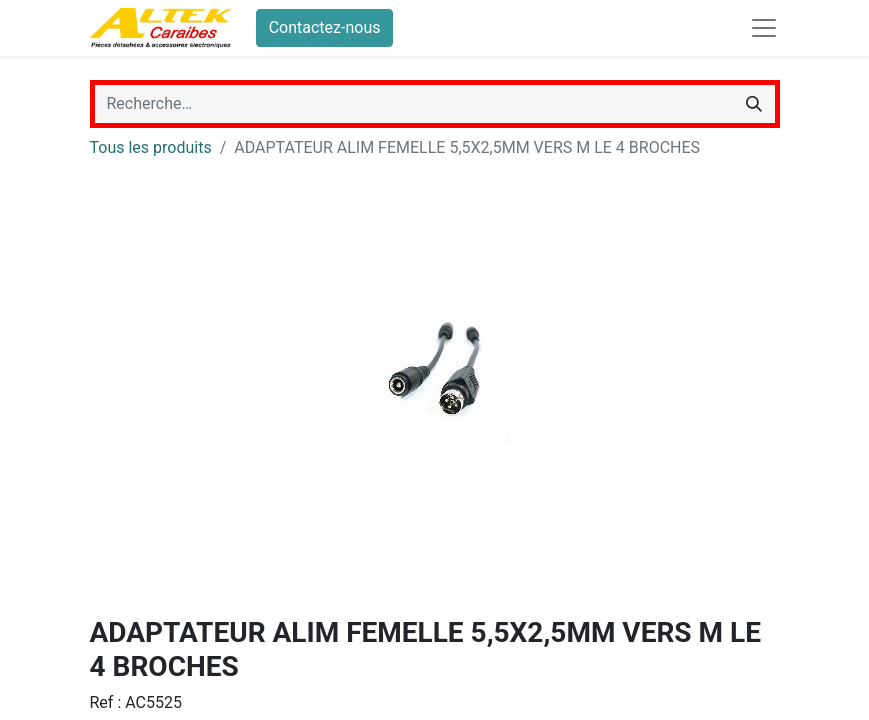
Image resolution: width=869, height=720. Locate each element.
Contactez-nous (325, 27)
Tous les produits (151, 147)
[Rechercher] (754, 104)
